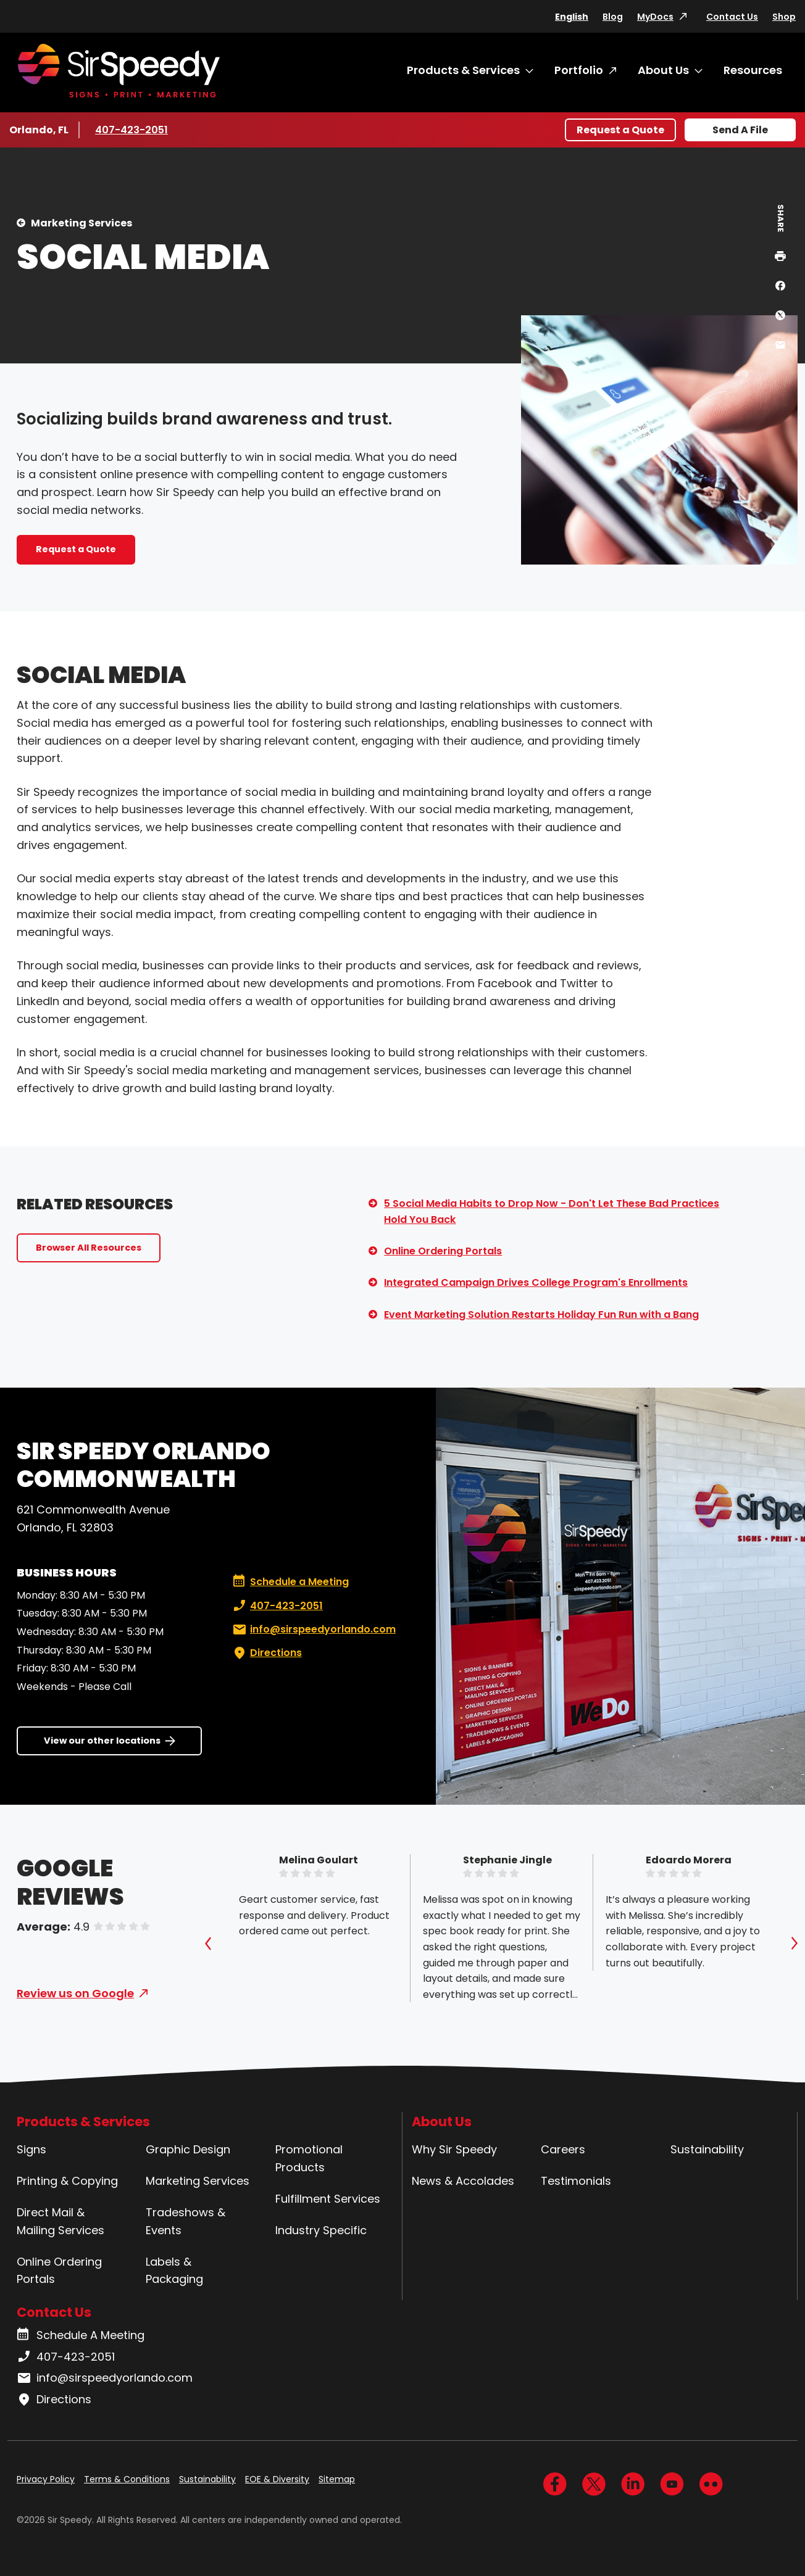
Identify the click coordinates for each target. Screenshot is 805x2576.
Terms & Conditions (127, 2479)
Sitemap (337, 2479)
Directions (266, 1653)
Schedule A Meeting (80, 2335)
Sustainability (707, 2149)
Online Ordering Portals (443, 1251)
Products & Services (463, 70)
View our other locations (102, 1740)
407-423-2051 (132, 129)
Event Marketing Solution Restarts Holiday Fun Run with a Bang (541, 1314)
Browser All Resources (88, 1247)
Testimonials (576, 2181)
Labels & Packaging (174, 2270)
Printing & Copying (67, 2181)
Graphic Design (188, 2149)
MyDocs (655, 16)
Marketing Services (81, 223)
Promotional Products (309, 2158)
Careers (563, 2149)
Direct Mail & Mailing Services (60, 2221)
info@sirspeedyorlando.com (313, 1629)
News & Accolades (463, 2181)
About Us (663, 70)
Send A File (740, 130)
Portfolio (578, 70)
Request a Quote (620, 130)
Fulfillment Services (327, 2198)
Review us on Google (75, 1993)
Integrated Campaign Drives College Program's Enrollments (536, 1282)
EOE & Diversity (277, 2479)
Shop (784, 16)
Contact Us (732, 16)
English (571, 16)
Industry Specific (321, 2230)
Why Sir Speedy (454, 2149)
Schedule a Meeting (291, 1582)
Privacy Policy (46, 2479)
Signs (31, 2149)
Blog (613, 16)
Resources (753, 70)
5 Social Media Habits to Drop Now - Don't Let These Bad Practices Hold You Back (551, 1211)
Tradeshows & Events (185, 2221)
